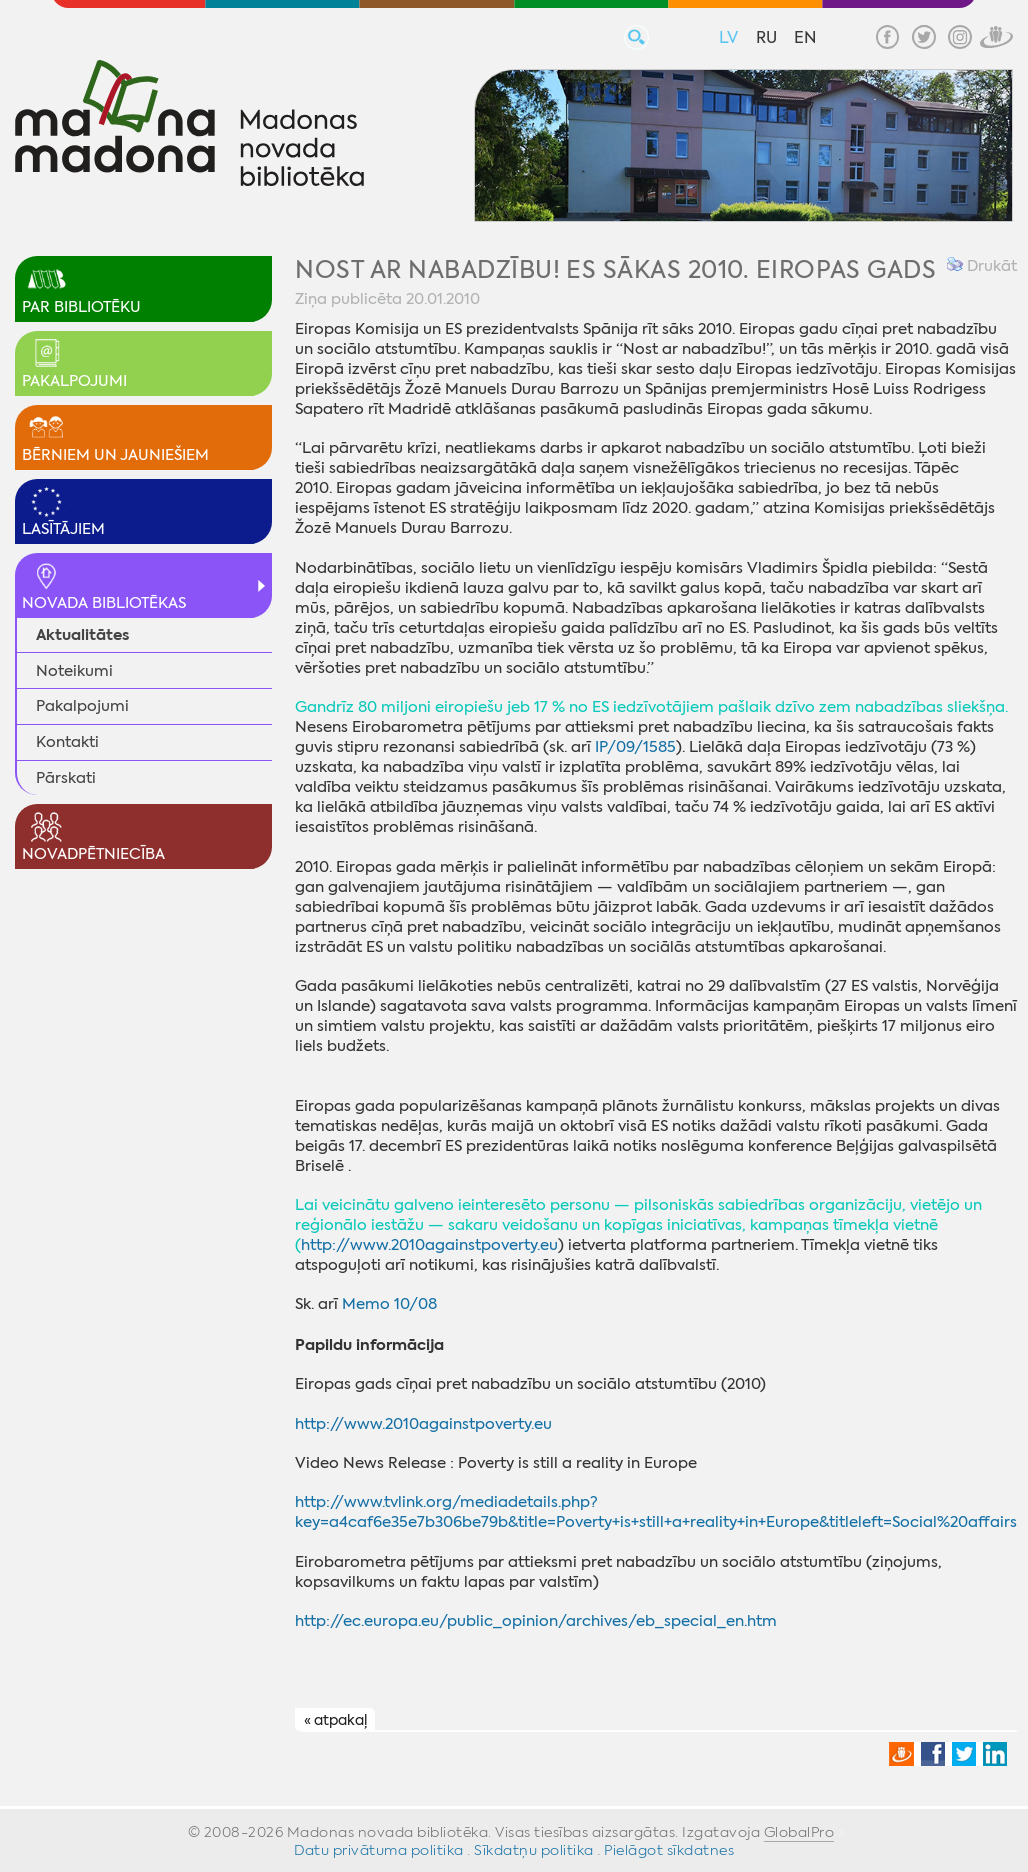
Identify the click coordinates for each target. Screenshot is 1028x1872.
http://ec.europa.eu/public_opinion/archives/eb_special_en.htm (536, 1621)
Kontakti (67, 742)
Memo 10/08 (389, 1304)
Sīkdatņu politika (534, 1850)
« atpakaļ (335, 1720)
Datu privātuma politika (379, 1850)
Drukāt (982, 266)
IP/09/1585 (635, 747)
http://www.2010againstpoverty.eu (429, 1245)
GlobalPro (799, 1832)
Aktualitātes (82, 634)
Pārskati (66, 778)
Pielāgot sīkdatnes (669, 1850)
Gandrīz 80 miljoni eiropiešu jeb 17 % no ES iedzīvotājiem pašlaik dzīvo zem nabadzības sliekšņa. (651, 707)
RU (766, 37)
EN (805, 37)
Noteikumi (74, 671)
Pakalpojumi (82, 706)
